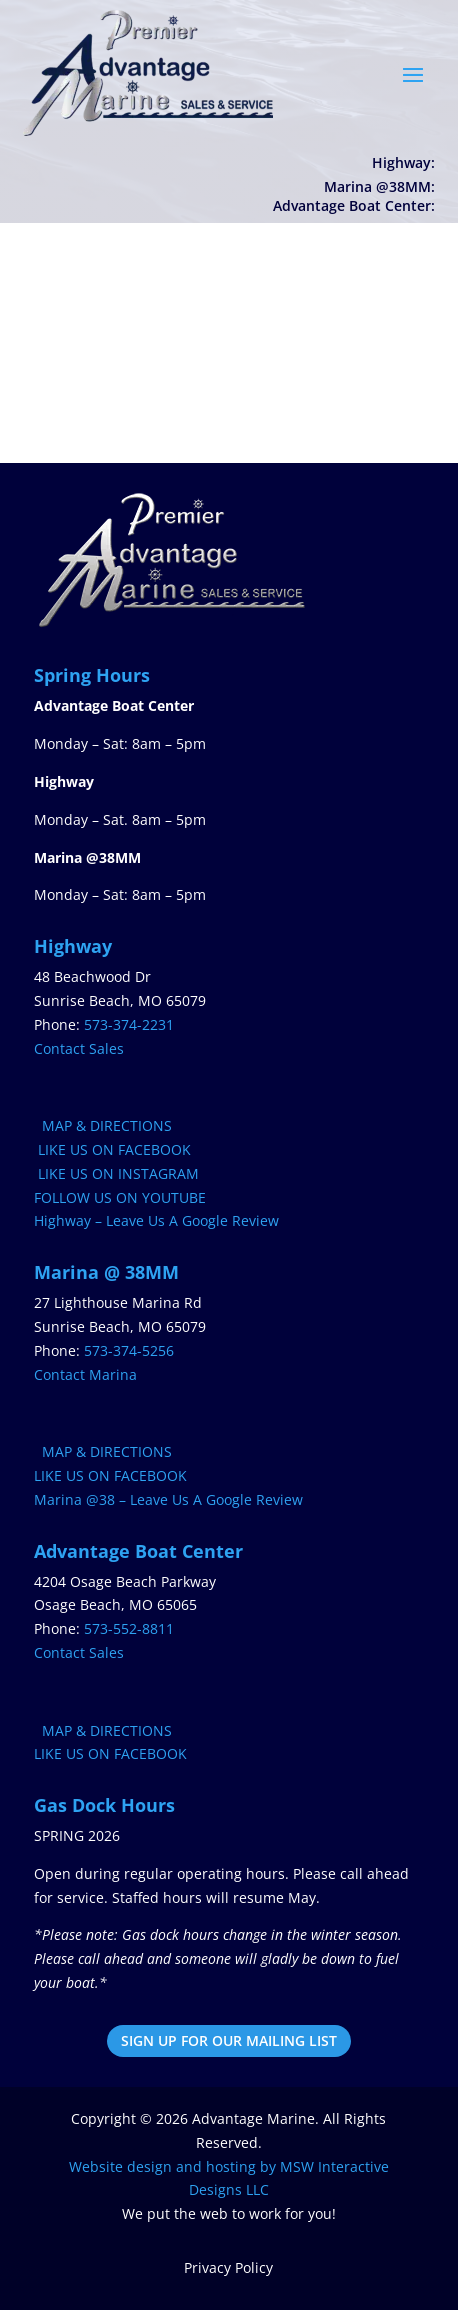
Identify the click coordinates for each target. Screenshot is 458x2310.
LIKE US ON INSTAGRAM (116, 1173)
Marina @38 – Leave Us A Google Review (168, 1499)
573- (129, 1628)
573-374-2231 (129, 1024)
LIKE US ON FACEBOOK (112, 1149)
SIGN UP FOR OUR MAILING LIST (229, 2040)
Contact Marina (85, 1374)
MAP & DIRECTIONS (103, 1125)
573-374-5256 (129, 1350)
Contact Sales (79, 1048)
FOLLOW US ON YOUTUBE (120, 1197)
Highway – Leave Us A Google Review (156, 1220)
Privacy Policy (228, 2267)
